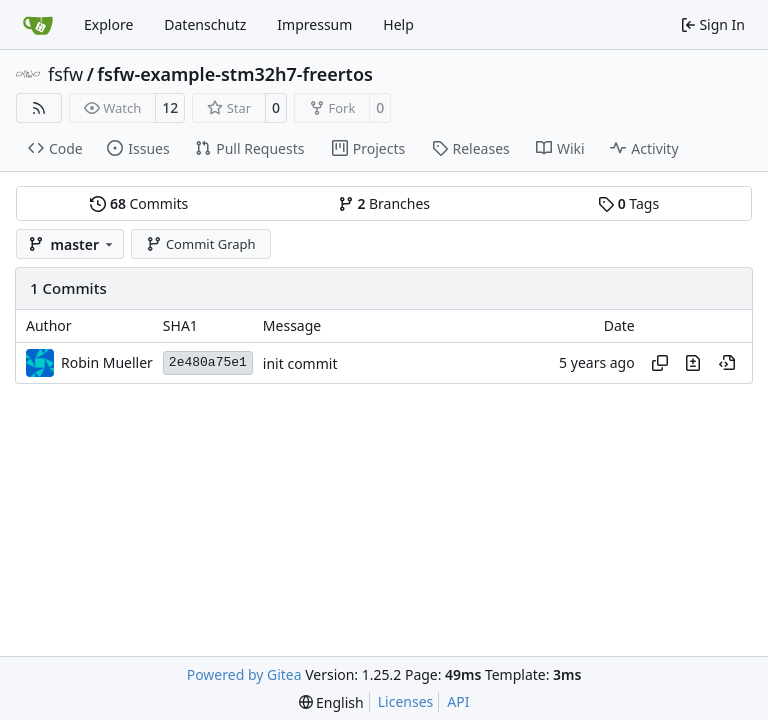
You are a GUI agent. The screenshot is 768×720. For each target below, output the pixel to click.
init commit (300, 363)
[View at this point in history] (727, 363)
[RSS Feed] (39, 108)
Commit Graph (200, 244)
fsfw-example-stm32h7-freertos (235, 74)
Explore (108, 24)
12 (170, 107)
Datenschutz (205, 24)
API (458, 701)
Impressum (314, 24)
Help (398, 24)
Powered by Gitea (244, 674)
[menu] (331, 702)
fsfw (65, 74)
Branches (384, 203)
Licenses (406, 701)
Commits (139, 203)
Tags (628, 203)
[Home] (38, 25)
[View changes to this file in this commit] (693, 363)
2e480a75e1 (208, 362)
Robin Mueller (107, 362)
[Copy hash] (660, 363)
